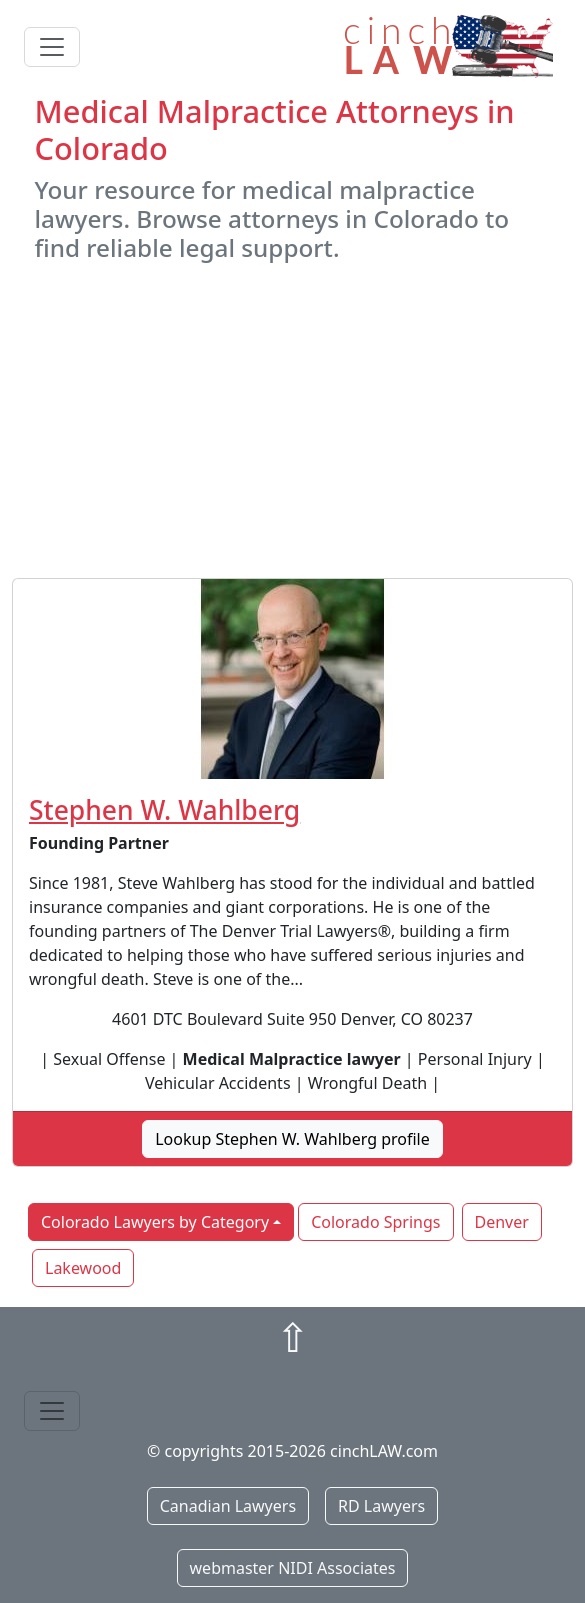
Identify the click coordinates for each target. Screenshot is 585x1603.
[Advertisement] (292, 420)
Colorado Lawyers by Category (155, 1222)
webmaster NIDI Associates (293, 1568)
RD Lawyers (381, 1506)
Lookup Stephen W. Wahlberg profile (292, 1139)
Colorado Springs (375, 1222)
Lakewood (83, 1268)
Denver (502, 1222)
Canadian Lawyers (228, 1506)
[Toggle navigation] (52, 47)
